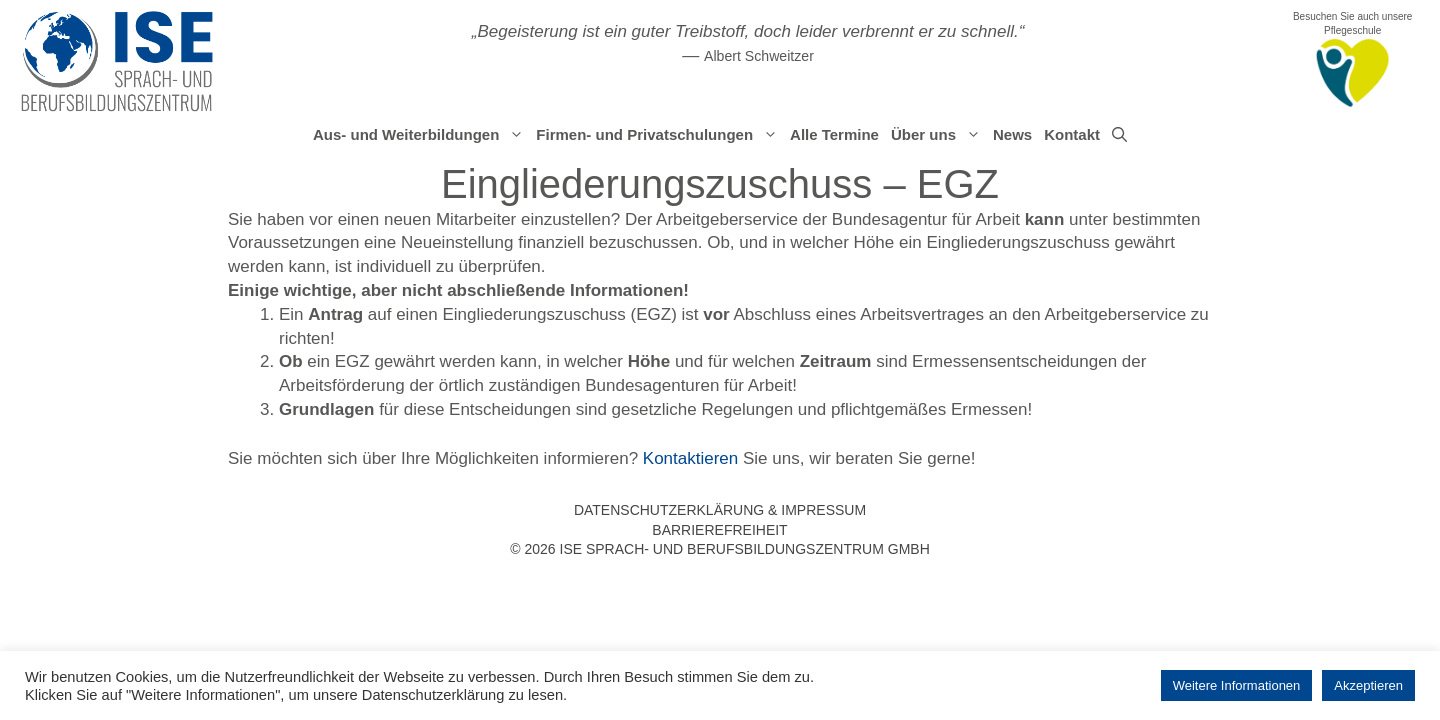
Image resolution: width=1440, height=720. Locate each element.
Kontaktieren (690, 458)
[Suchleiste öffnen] (1119, 135)
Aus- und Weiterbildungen (421, 135)
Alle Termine (834, 134)
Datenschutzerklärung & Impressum (720, 510)
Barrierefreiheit (719, 530)
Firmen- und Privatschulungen (660, 135)
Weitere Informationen (1237, 685)
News (1012, 134)
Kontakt (1072, 134)
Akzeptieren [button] (1368, 685)
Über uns (939, 135)
